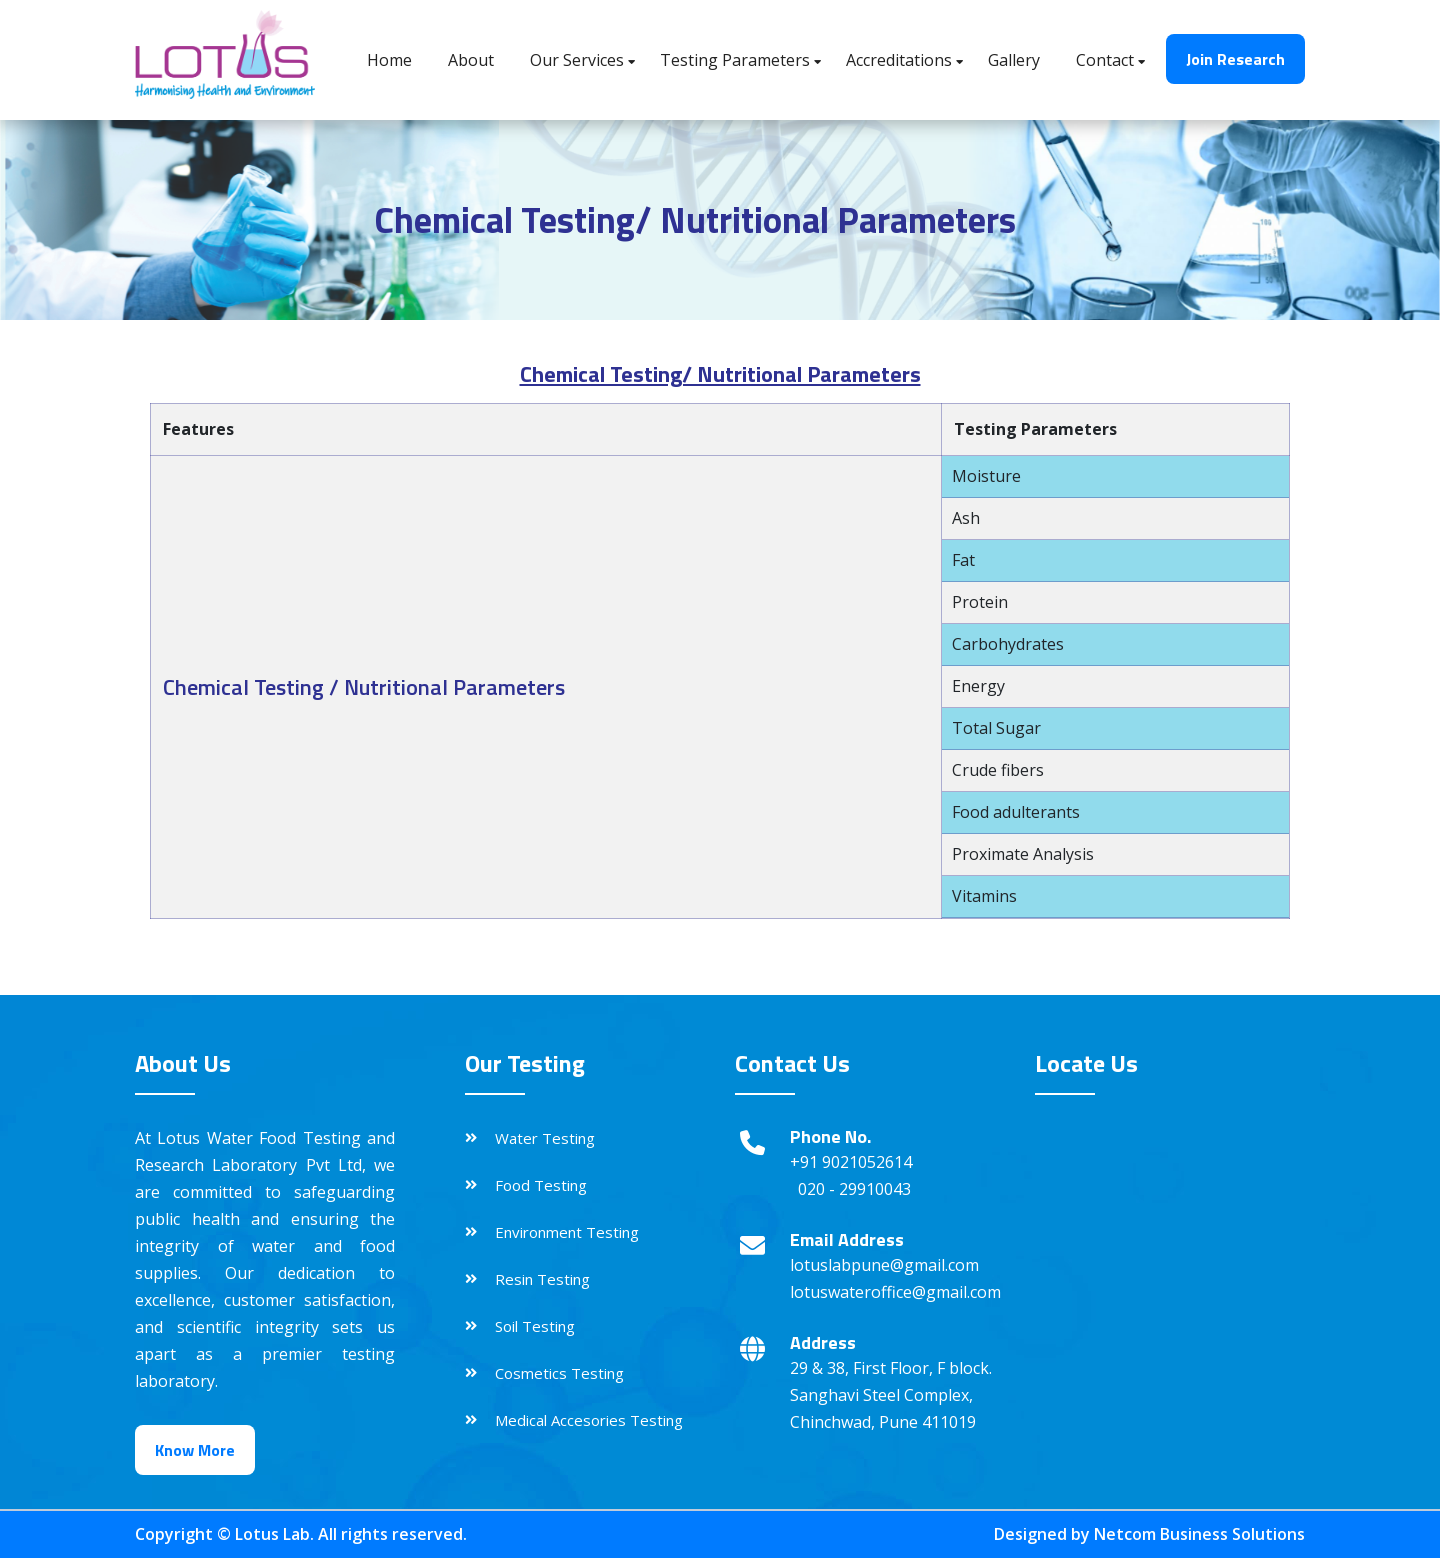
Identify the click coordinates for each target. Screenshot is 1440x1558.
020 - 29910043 (854, 1189)
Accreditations (899, 60)
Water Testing (545, 1138)
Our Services (577, 60)
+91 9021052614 (851, 1162)
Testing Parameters (735, 60)
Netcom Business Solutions (1199, 1534)
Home (389, 60)
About (471, 60)
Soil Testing (535, 1326)
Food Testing (541, 1185)
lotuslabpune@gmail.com (884, 1265)
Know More (195, 1450)
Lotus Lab (272, 1534)
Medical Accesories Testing (589, 1420)
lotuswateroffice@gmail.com (895, 1292)
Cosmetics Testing (559, 1373)
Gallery (1014, 60)
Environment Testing (567, 1232)
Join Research (1235, 59)
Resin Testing (542, 1279)
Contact (1105, 60)
